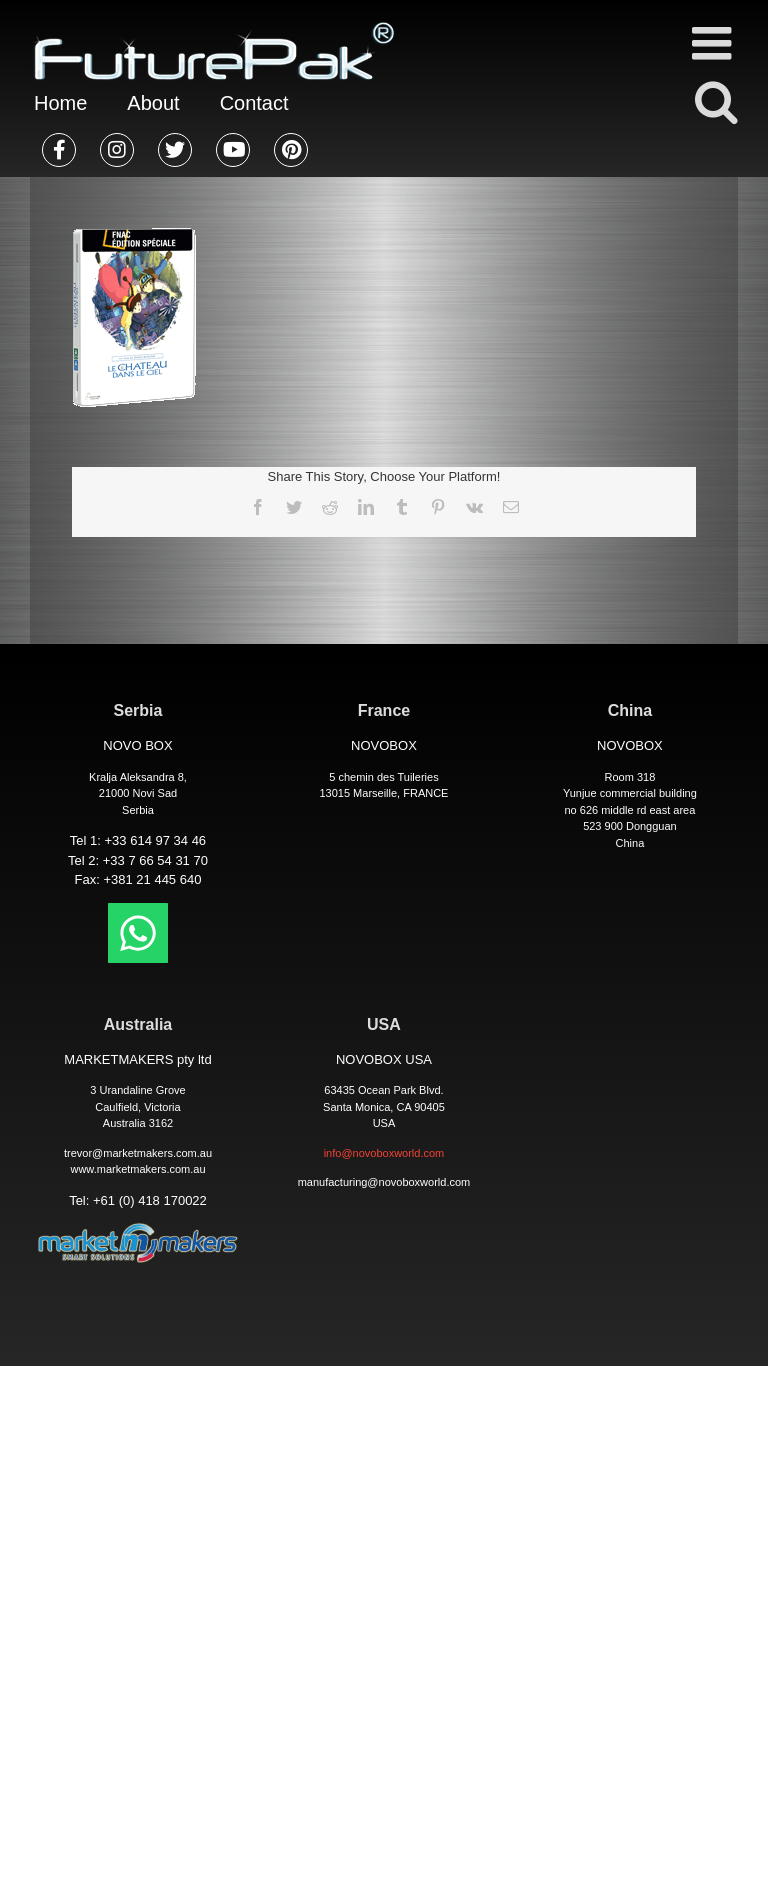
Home (60, 103)
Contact (254, 103)
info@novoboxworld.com (384, 1153)
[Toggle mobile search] (715, 101)
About (153, 103)
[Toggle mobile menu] (715, 43)
